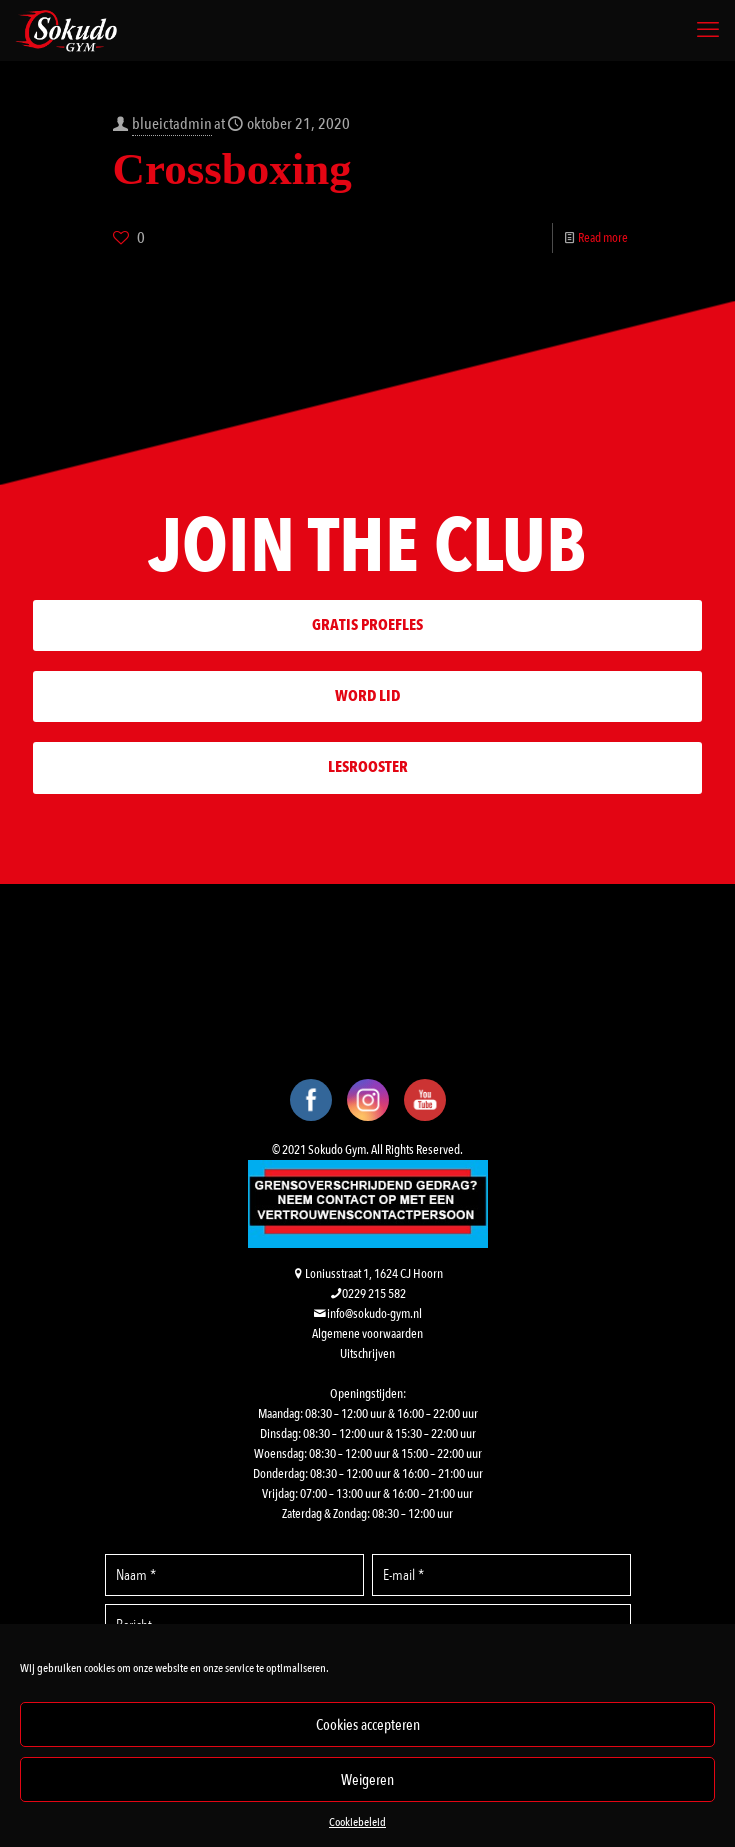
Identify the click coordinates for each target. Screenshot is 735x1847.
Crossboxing (232, 169)
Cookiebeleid (357, 1822)
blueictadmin (172, 124)
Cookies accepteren (368, 1725)
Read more (603, 238)
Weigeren (367, 1780)
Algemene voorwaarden (367, 1334)
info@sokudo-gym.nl (374, 1314)
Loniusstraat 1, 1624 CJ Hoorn (374, 1274)
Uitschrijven (367, 1354)
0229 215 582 (374, 1294)
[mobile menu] (708, 30)
